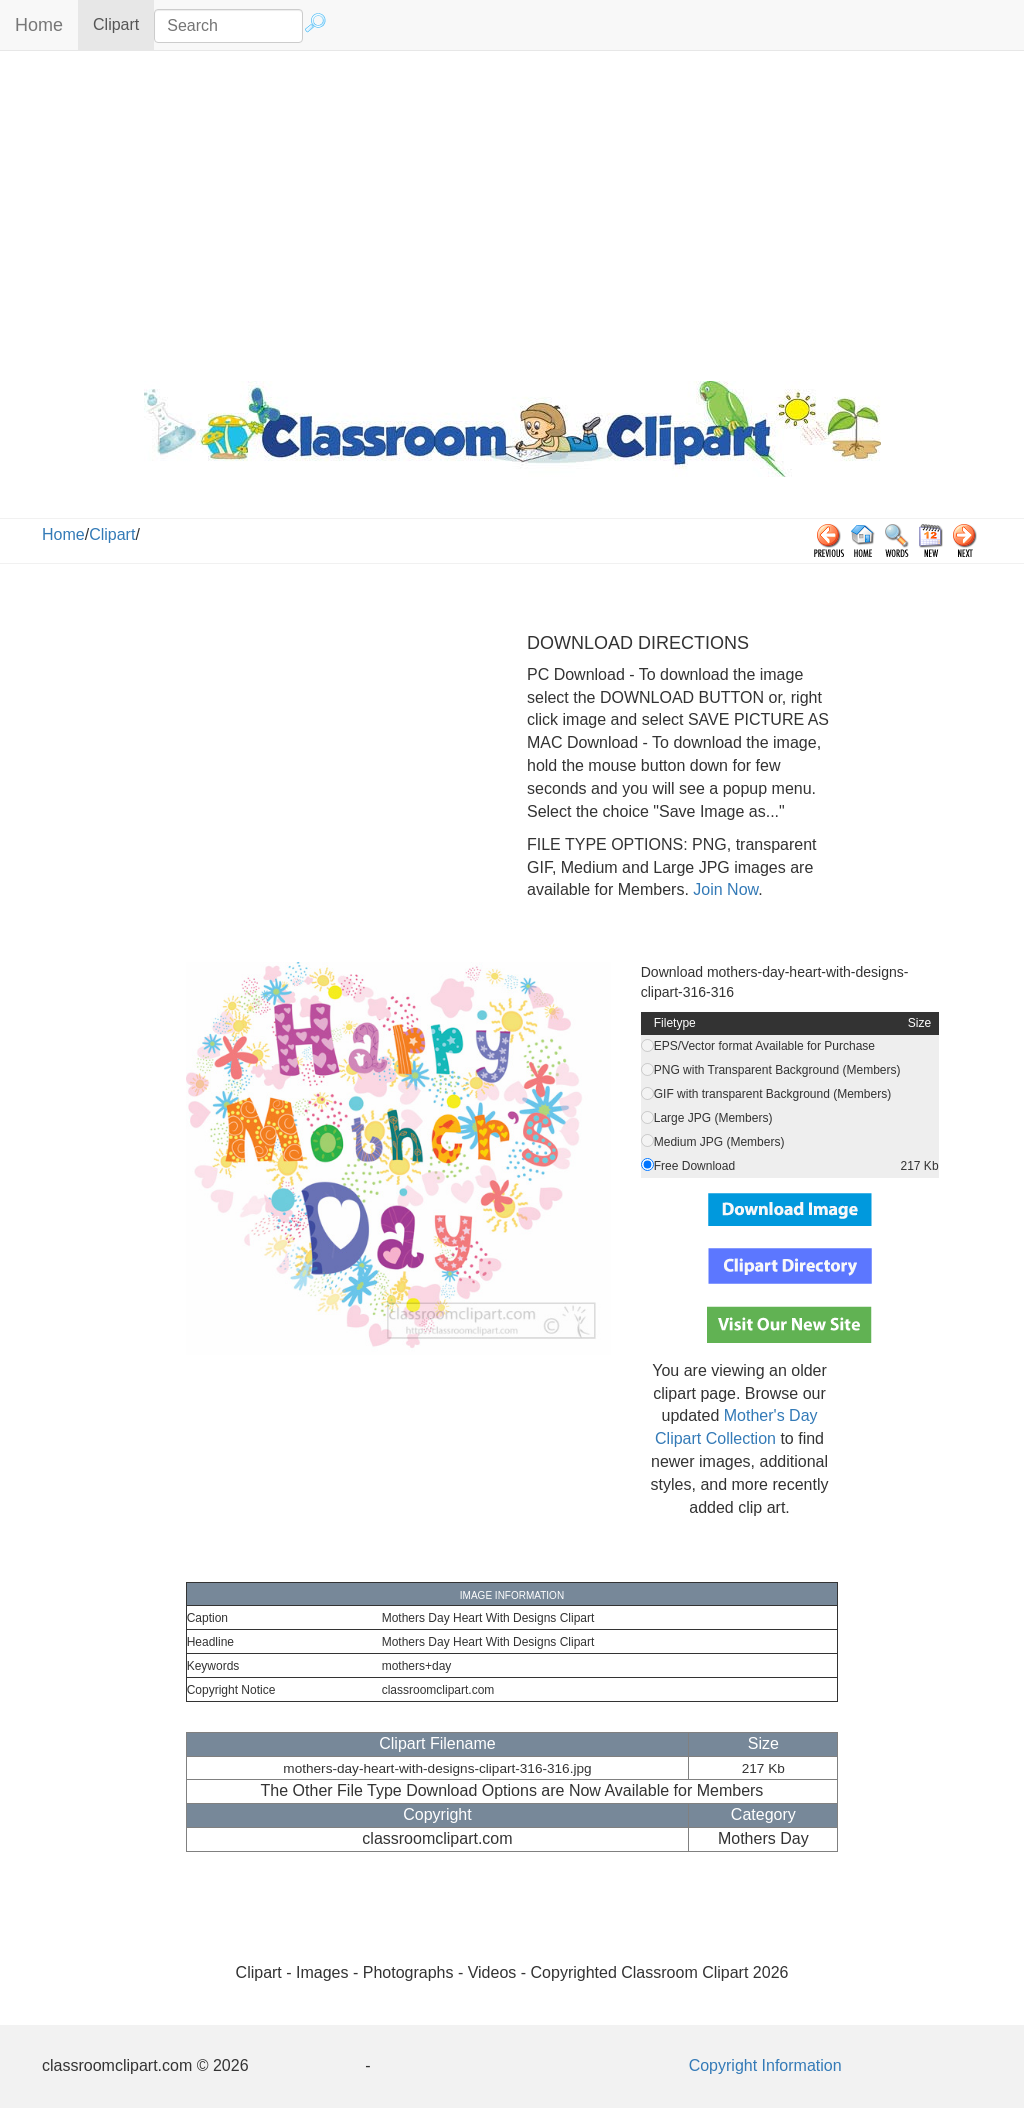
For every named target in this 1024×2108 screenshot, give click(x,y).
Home (39, 25)
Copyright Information (765, 2065)
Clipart (123, 23)
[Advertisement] (512, 211)
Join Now (723, 889)
